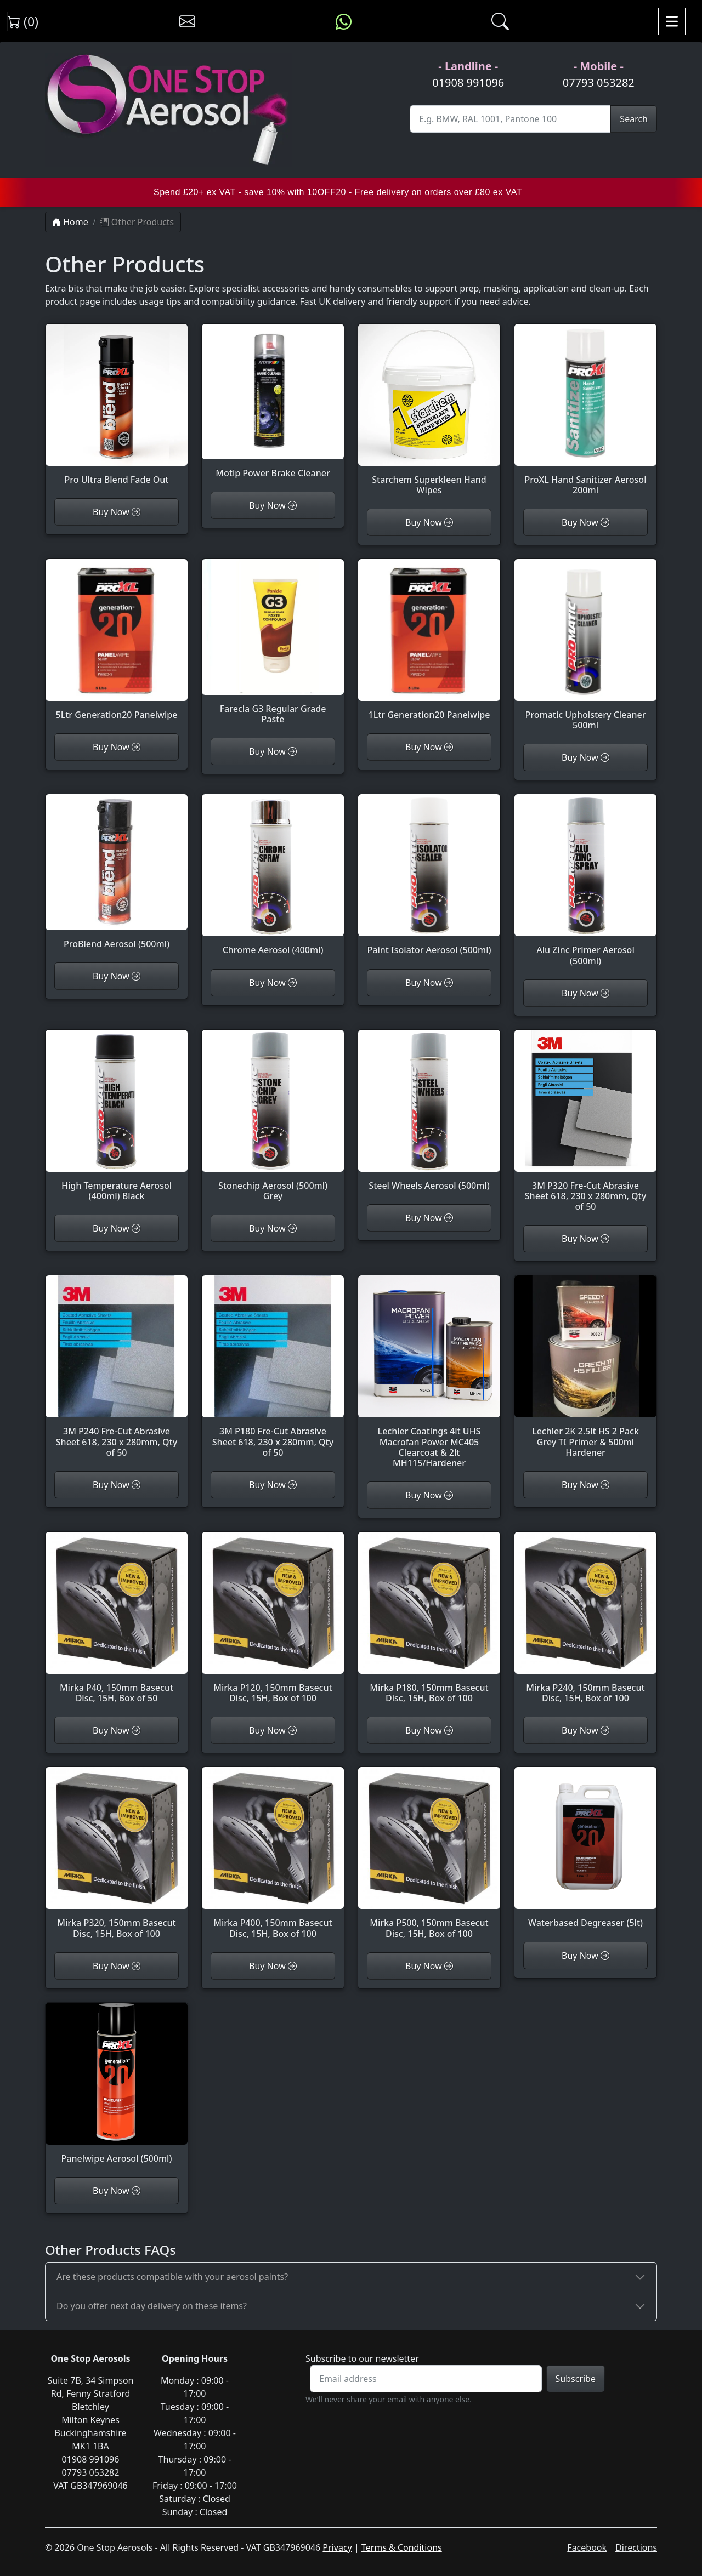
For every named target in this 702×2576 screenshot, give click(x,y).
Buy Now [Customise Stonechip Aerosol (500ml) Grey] (273, 1228)
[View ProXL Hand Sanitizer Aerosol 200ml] (585, 416)
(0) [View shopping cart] (23, 21)
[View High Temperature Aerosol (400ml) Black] (117, 1122)
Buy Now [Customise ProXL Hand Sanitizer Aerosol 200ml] (585, 522)
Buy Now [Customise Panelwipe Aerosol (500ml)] (116, 2191)
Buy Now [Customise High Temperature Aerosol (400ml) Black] (116, 1228)
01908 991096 (468, 82)
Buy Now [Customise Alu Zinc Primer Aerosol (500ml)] (585, 993)
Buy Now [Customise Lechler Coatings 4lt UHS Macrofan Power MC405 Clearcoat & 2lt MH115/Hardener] (429, 1495)
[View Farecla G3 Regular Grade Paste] (273, 648)
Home (70, 222)
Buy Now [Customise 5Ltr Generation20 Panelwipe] (116, 747)
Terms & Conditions (401, 2547)
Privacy (337, 2547)
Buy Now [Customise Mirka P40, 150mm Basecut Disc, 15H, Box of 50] (116, 1730)
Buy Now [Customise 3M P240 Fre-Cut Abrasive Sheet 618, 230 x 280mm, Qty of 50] (116, 1485)
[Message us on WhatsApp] (344, 21)
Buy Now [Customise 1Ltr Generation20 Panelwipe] (429, 747)
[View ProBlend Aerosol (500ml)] (117, 878)
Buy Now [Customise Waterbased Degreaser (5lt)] (585, 1956)
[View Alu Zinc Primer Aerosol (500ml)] (585, 886)
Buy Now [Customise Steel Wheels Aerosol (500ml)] (429, 1218)
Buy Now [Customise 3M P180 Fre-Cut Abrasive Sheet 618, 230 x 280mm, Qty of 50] (273, 1485)
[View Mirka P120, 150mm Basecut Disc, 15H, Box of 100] (273, 1624)
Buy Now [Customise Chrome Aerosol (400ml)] (273, 983)
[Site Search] (510, 119)
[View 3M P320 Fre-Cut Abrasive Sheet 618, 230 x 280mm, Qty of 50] (585, 1128)
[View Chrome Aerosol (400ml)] (273, 881)
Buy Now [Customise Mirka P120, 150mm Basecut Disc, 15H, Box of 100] (273, 1730)
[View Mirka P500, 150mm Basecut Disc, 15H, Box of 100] (429, 1859)
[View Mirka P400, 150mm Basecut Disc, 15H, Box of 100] (273, 1859)
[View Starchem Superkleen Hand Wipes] (429, 416)
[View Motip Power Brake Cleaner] (273, 408)
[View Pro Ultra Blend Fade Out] (117, 411)
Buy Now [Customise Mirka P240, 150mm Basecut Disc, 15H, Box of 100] (585, 1730)
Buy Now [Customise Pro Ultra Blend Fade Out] (116, 512)
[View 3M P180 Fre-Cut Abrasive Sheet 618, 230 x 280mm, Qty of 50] (273, 1373)
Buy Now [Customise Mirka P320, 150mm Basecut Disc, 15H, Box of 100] (116, 1966)
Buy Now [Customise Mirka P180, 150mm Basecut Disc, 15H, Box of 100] (429, 1730)
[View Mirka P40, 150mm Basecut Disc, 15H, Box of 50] (117, 1624)
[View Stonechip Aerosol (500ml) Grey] (273, 1122)
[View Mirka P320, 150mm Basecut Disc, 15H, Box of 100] (117, 1859)
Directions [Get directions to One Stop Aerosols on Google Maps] (636, 2547)
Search (634, 119)
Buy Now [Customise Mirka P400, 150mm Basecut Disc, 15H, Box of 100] (273, 1966)
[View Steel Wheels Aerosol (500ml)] (429, 1117)
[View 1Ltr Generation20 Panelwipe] (429, 646)
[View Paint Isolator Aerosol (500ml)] (429, 881)
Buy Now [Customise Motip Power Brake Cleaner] (273, 505)
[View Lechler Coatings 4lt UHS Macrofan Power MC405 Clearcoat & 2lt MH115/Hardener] (429, 1378)
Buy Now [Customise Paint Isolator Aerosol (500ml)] (429, 983)
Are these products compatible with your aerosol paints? (172, 2277)
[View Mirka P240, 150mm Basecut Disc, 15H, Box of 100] (585, 1624)
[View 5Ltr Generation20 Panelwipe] (117, 646)
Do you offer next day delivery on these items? (151, 2306)
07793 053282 (599, 82)
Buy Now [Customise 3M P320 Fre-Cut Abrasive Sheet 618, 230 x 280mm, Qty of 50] (585, 1239)
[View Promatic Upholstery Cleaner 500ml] (585, 651)
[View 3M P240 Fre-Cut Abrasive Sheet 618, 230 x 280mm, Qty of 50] (117, 1373)
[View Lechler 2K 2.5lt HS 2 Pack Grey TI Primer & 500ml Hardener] (585, 1373)
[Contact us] (187, 21)
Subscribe (576, 2379)
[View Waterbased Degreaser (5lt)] (585, 1854)
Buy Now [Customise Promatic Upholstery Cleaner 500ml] (585, 757)
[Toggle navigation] (672, 21)
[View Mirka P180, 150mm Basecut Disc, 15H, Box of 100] (429, 1624)
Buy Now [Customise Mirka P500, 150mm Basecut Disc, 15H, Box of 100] (429, 1966)
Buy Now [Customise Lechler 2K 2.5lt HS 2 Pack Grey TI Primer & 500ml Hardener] (585, 1485)
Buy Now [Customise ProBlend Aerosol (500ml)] (116, 976)
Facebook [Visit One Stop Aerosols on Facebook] (587, 2547)
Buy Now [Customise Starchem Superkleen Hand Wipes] (429, 522)
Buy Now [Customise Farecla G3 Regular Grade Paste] (273, 751)
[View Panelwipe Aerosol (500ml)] (117, 2090)
